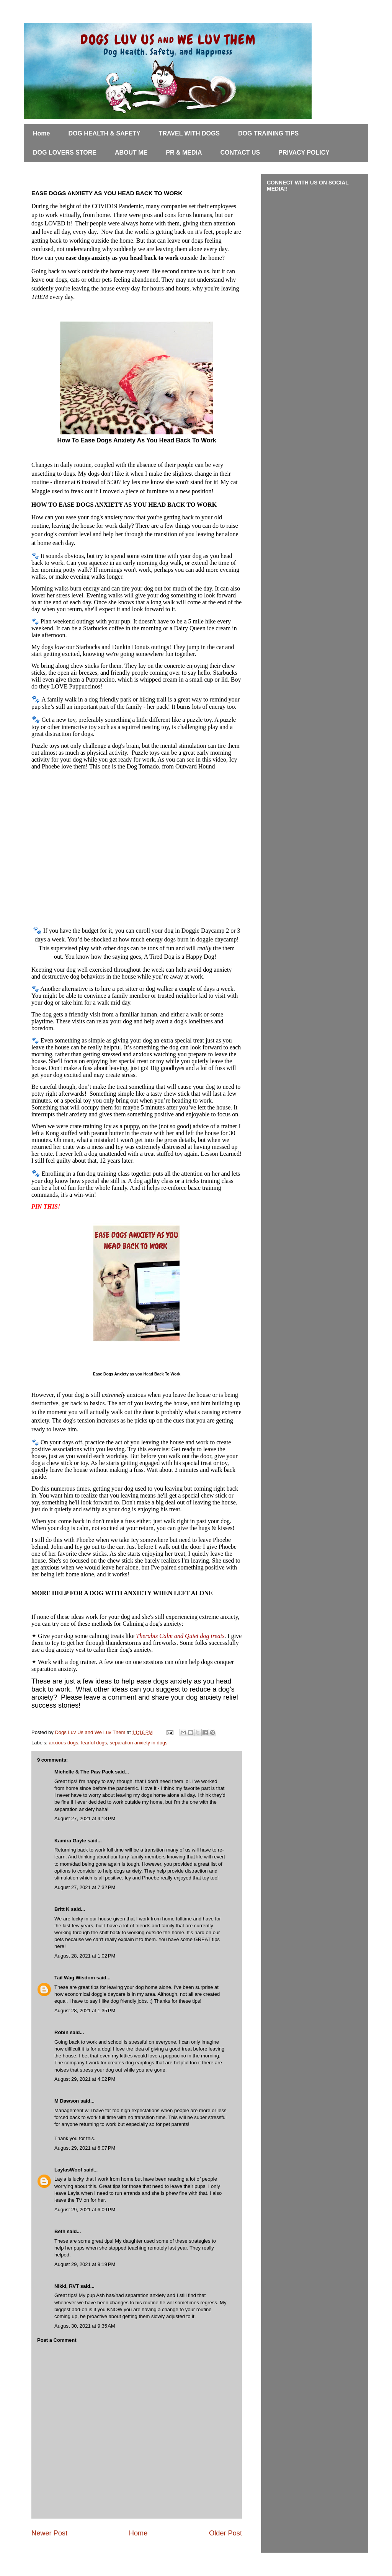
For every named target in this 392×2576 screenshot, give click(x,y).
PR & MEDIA (184, 152)
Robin (61, 2032)
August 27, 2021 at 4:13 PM (84, 1818)
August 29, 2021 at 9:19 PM (84, 2264)
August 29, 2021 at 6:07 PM (84, 2148)
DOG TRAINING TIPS (268, 133)
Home (41, 133)
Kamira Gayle (70, 1840)
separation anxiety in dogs (139, 1743)
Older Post (225, 2533)
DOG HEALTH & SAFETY (104, 133)
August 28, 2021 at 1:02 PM (84, 1956)
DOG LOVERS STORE (64, 152)
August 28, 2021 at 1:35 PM (84, 2010)
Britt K (62, 1909)
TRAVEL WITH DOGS (189, 133)
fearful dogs (94, 1743)
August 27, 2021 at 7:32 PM (84, 1887)
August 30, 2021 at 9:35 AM (84, 2326)
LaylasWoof (68, 2170)
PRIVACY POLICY (304, 152)
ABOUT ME (131, 152)
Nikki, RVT (66, 2286)
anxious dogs (63, 1743)
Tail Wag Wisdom (74, 1978)
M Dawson (66, 2101)
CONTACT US (240, 152)
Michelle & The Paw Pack (84, 1772)
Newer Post (49, 2533)
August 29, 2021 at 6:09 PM (84, 2209)
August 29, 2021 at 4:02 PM (84, 2079)
